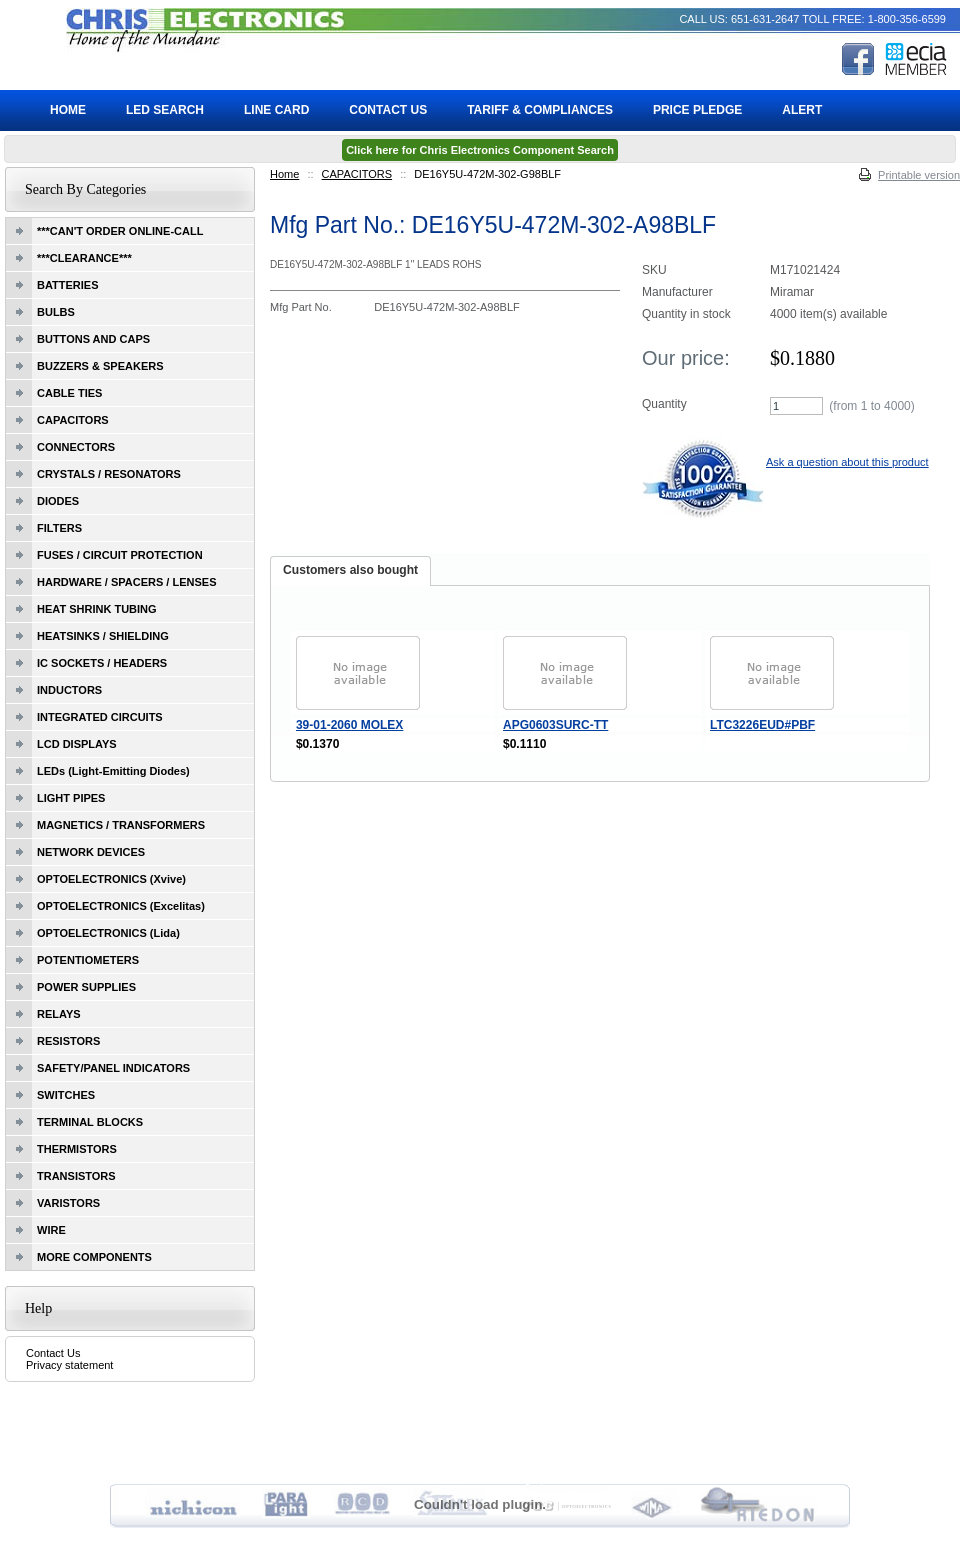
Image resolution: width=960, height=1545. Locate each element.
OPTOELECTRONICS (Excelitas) (121, 906)
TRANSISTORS (76, 1176)
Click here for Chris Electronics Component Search (480, 150)
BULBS (56, 312)
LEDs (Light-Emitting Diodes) (113, 771)
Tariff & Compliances (540, 110)
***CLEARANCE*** (84, 258)
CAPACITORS (357, 174)
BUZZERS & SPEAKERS (100, 366)
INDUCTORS (69, 690)
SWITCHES (66, 1095)
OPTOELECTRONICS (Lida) (108, 933)
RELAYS (59, 1014)
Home (284, 174)
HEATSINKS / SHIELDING (103, 636)
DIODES (58, 501)
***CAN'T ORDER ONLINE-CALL (120, 231)
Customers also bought (350, 570)
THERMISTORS (77, 1149)
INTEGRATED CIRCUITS (100, 717)
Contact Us (53, 1353)
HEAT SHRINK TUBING (97, 609)
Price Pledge (697, 110)
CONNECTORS (76, 447)
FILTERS (59, 528)
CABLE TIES (69, 393)
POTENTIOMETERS (88, 960)
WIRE (51, 1230)
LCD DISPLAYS (77, 744)
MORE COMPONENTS (94, 1257)
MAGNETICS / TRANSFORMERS (121, 825)
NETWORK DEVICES (91, 852)
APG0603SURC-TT (555, 725)
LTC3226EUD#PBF (762, 725)
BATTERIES (68, 285)
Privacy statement (69, 1365)
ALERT (802, 110)
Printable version (919, 175)
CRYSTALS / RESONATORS (109, 474)
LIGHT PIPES (71, 798)
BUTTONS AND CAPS (93, 339)
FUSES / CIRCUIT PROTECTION (120, 555)
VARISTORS (68, 1203)
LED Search (165, 110)
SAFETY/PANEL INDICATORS (113, 1068)
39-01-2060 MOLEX (349, 725)
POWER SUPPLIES (86, 987)
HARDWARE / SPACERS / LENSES (127, 582)
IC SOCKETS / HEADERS (102, 663)
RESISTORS (68, 1041)
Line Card (276, 110)
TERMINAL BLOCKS (90, 1122)
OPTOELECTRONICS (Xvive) (111, 879)
